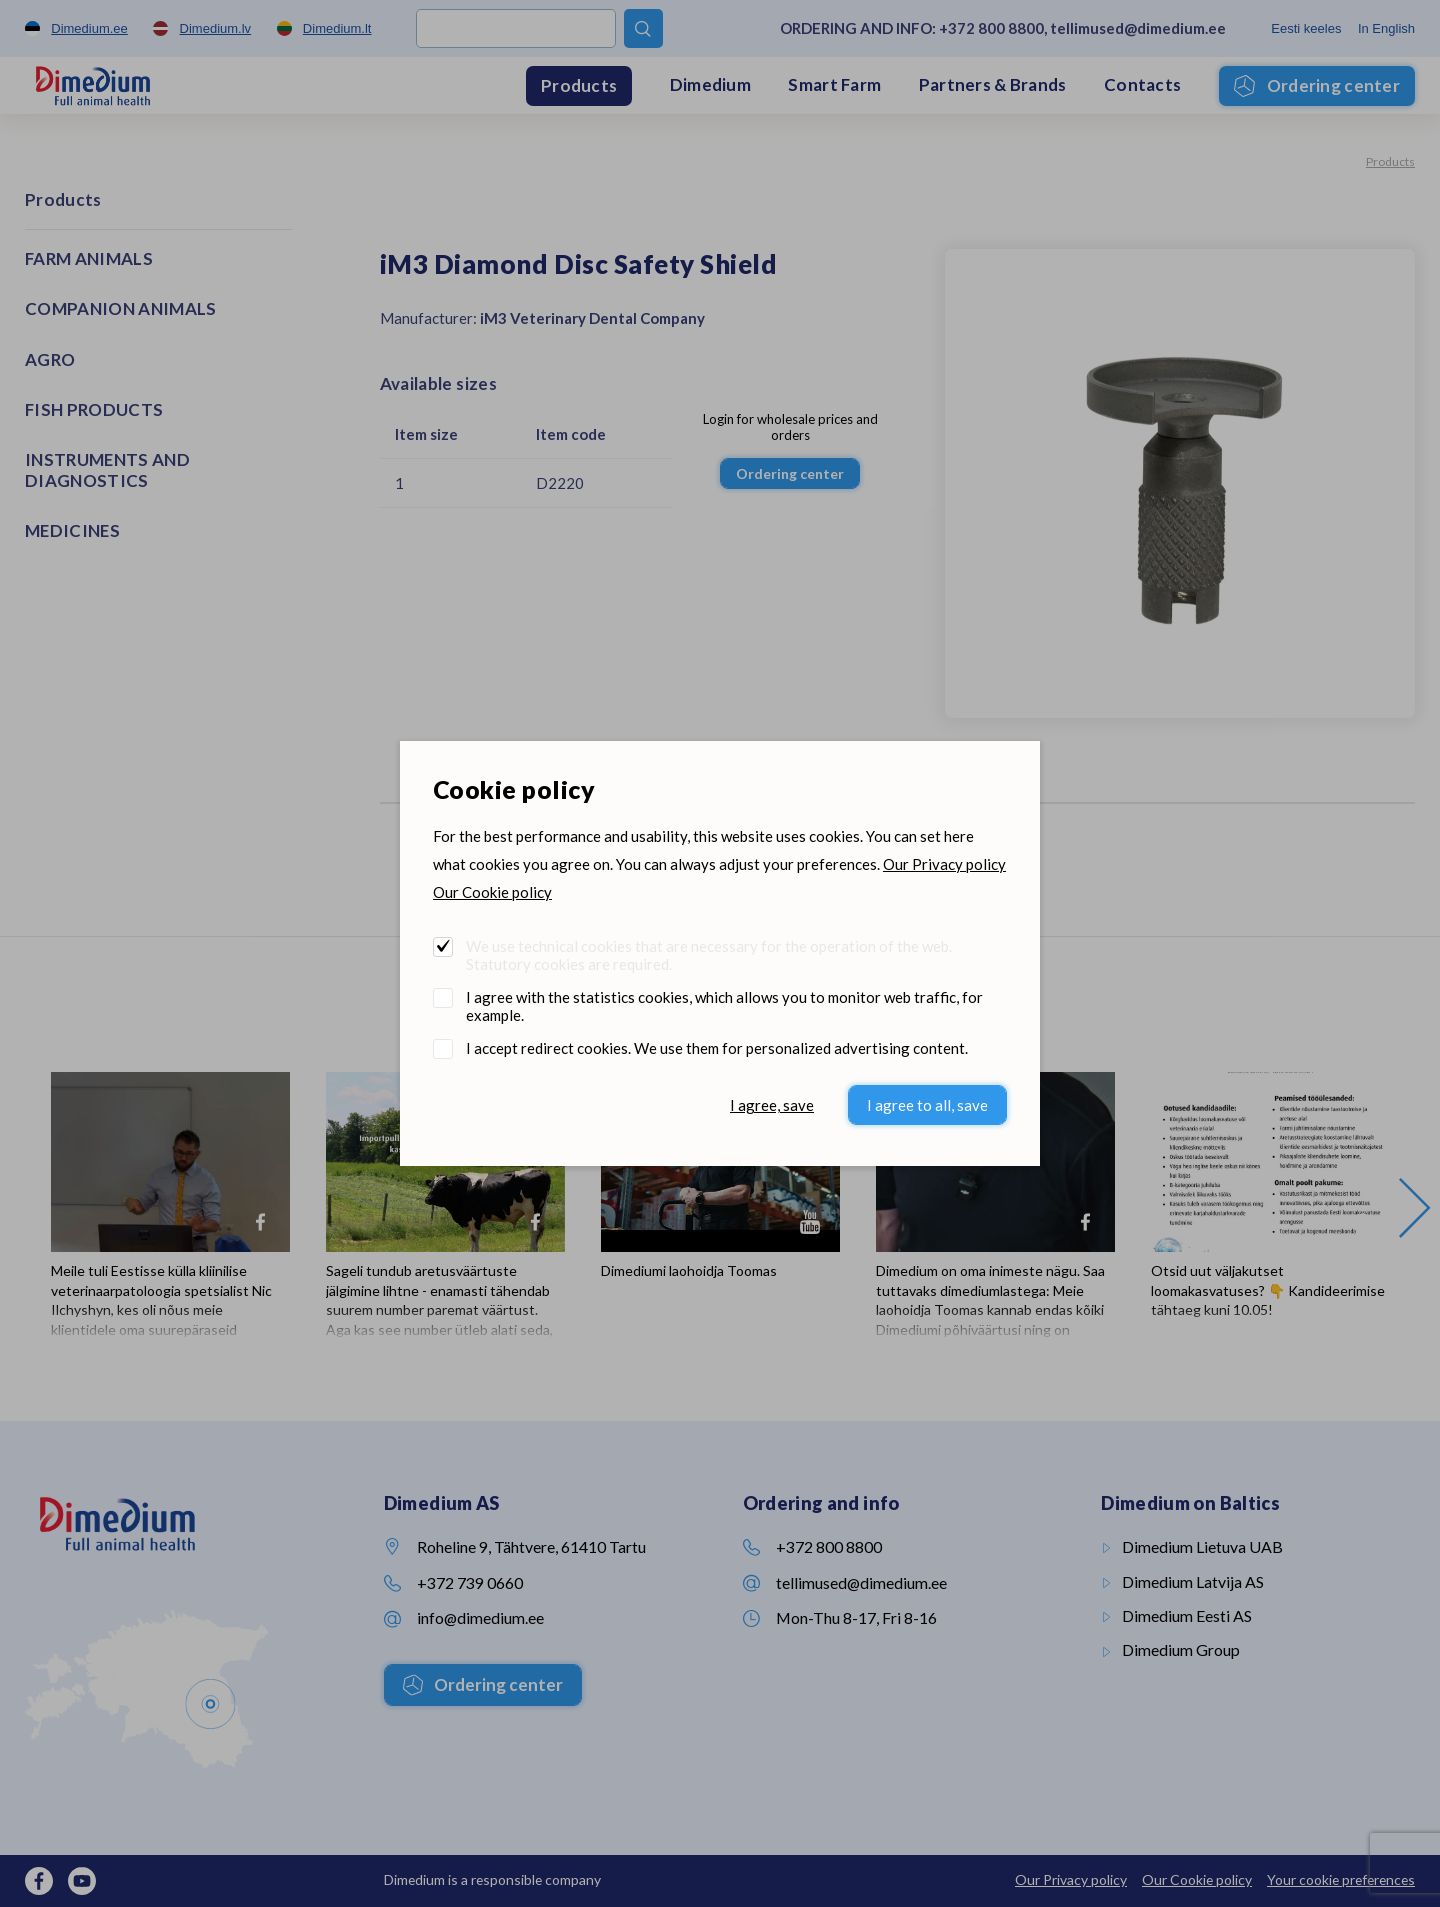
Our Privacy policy (944, 864)
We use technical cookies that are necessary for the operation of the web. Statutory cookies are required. (709, 955)
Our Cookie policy (492, 892)
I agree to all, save (927, 1105)
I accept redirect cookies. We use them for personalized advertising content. (717, 1048)
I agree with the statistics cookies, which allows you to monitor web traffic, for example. (724, 1006)
